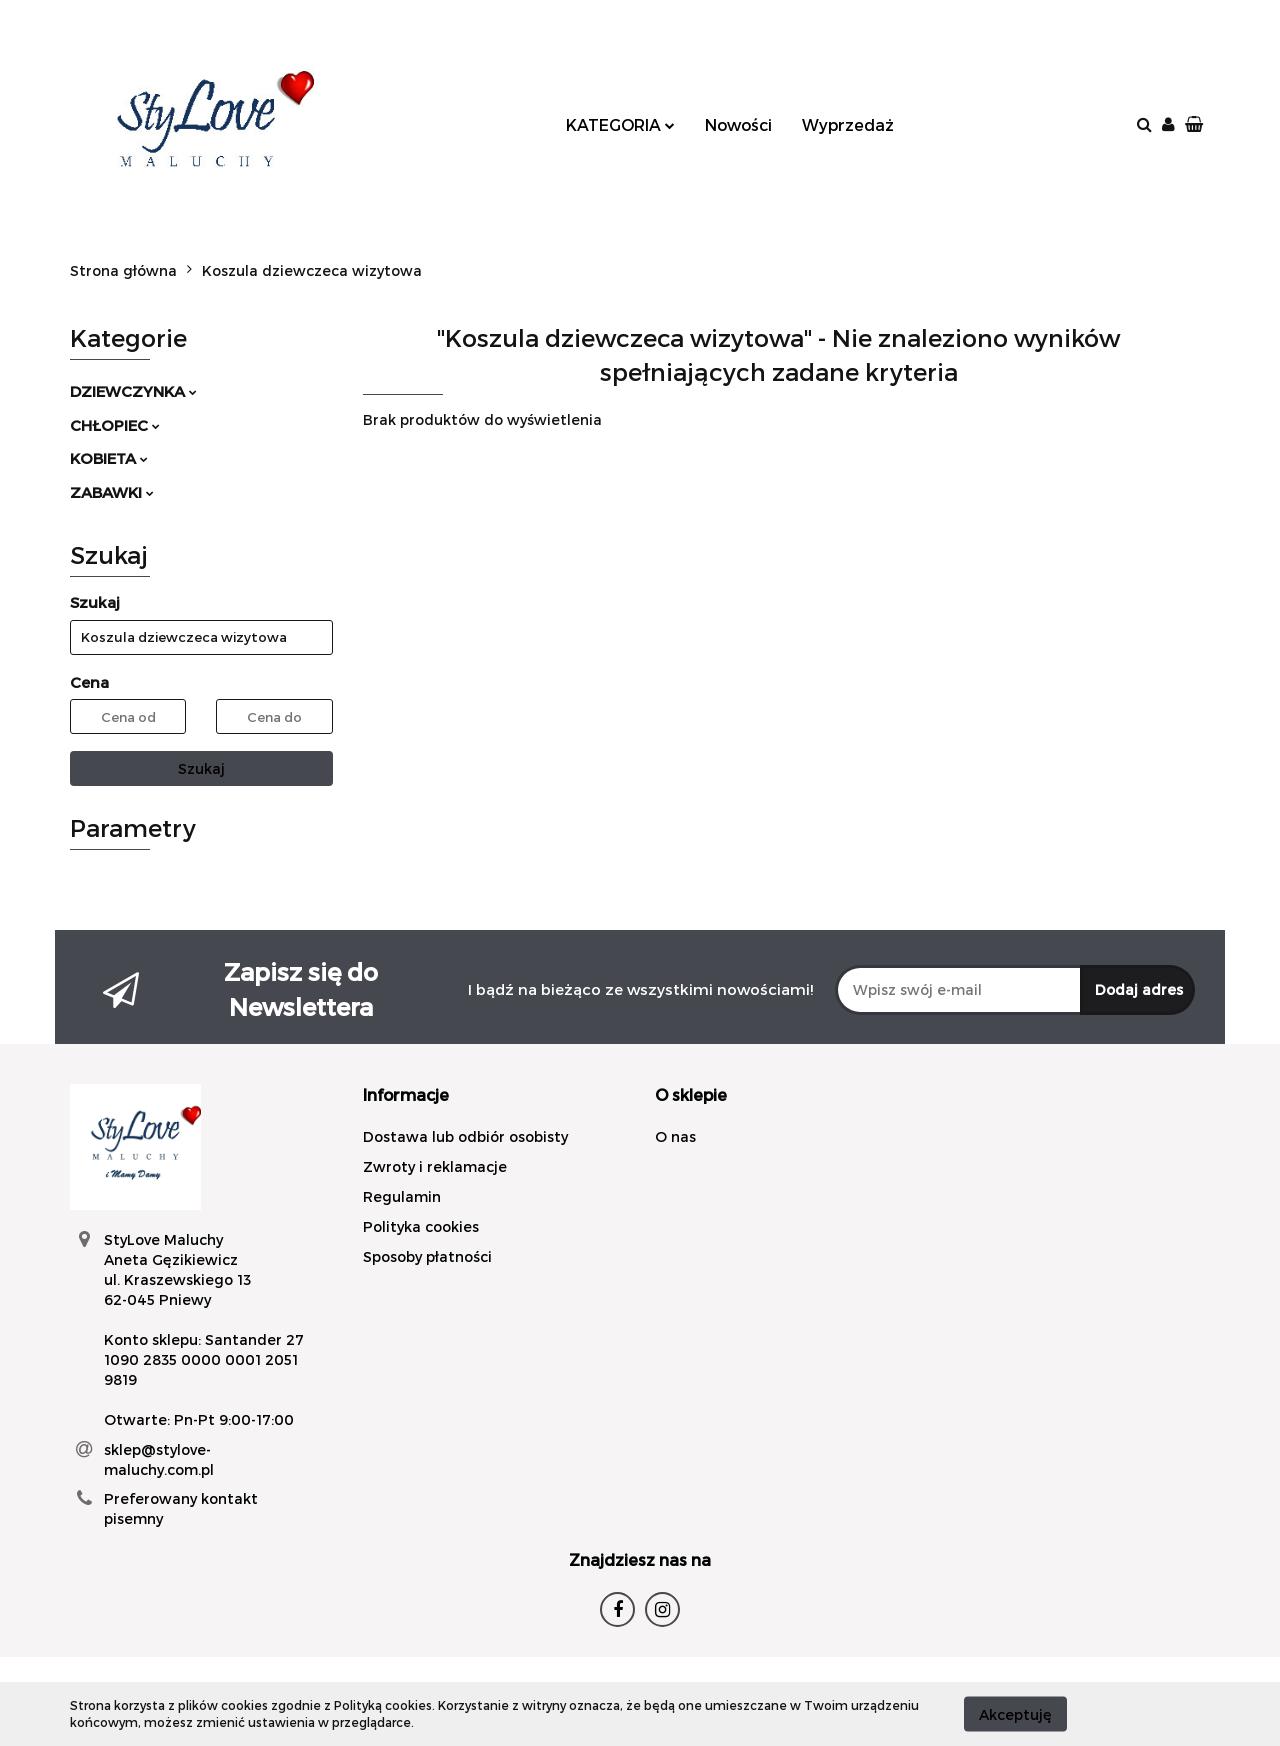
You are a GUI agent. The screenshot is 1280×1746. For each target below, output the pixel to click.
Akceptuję (1015, 1713)
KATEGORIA (620, 124)
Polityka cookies (421, 1226)
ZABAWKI (112, 492)
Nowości (738, 124)
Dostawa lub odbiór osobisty (465, 1136)
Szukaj (201, 768)
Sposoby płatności (427, 1256)
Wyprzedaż (848, 124)
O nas (675, 1136)
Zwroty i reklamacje (435, 1166)
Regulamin (402, 1196)
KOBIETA (109, 458)
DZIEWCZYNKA (133, 391)
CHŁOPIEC (115, 425)
